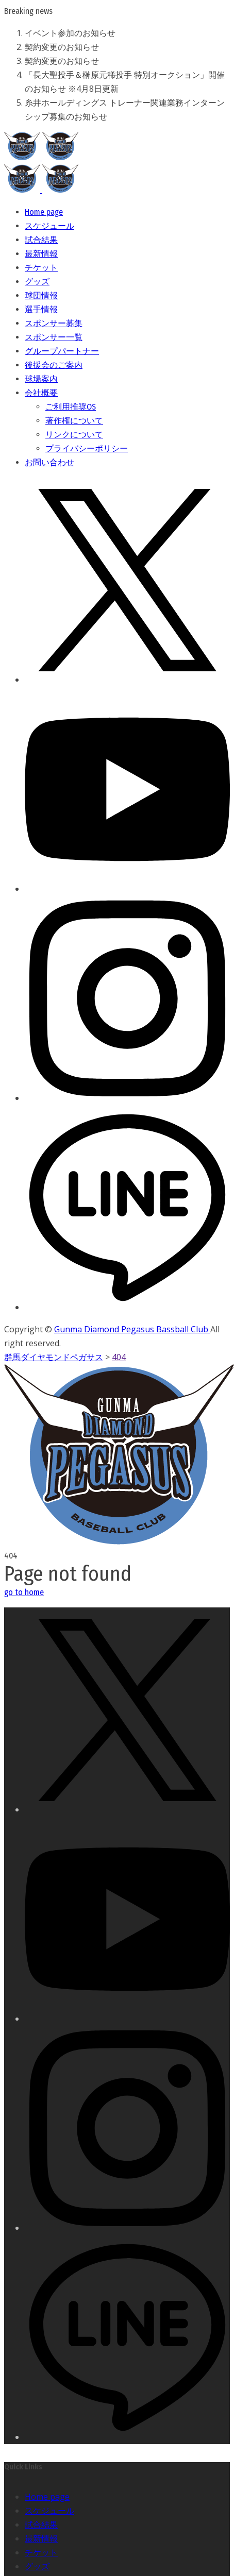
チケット (41, 2552)
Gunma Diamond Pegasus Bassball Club (132, 1329)
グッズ (37, 2566)
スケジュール (49, 2510)
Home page (47, 2496)
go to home (24, 1592)
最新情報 (41, 2538)
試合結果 (41, 2524)
